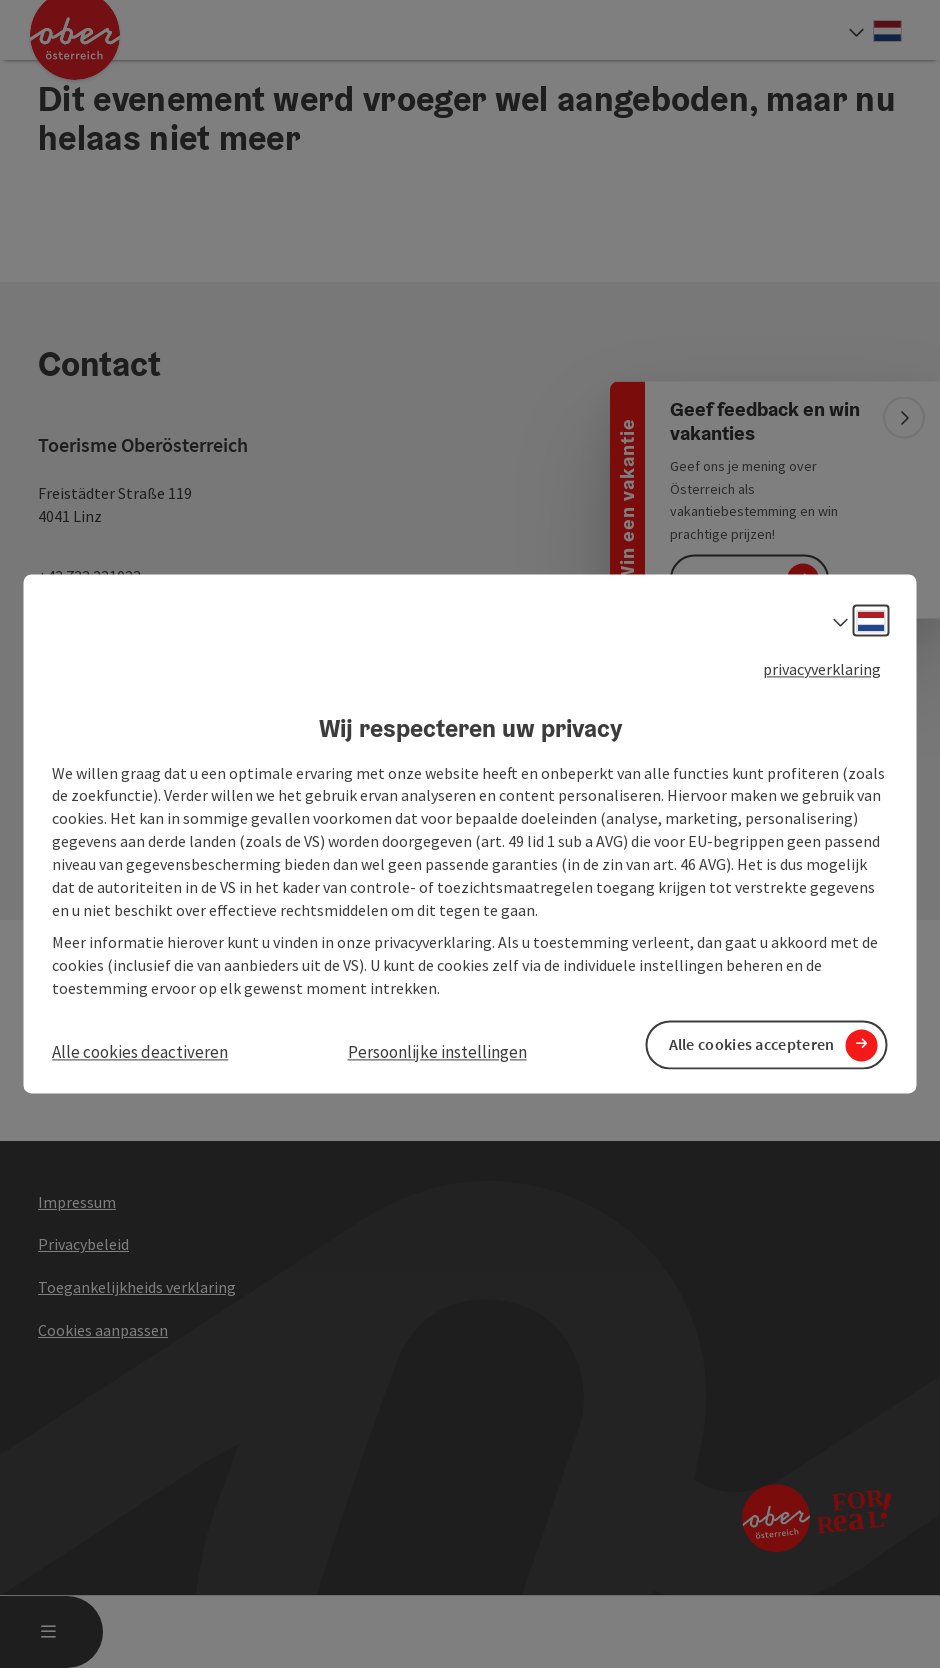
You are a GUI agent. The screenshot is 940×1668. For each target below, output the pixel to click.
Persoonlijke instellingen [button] (437, 1052)
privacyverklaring (822, 669)
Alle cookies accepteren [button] (752, 1045)
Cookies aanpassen (103, 1330)
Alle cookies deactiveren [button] (140, 1052)
